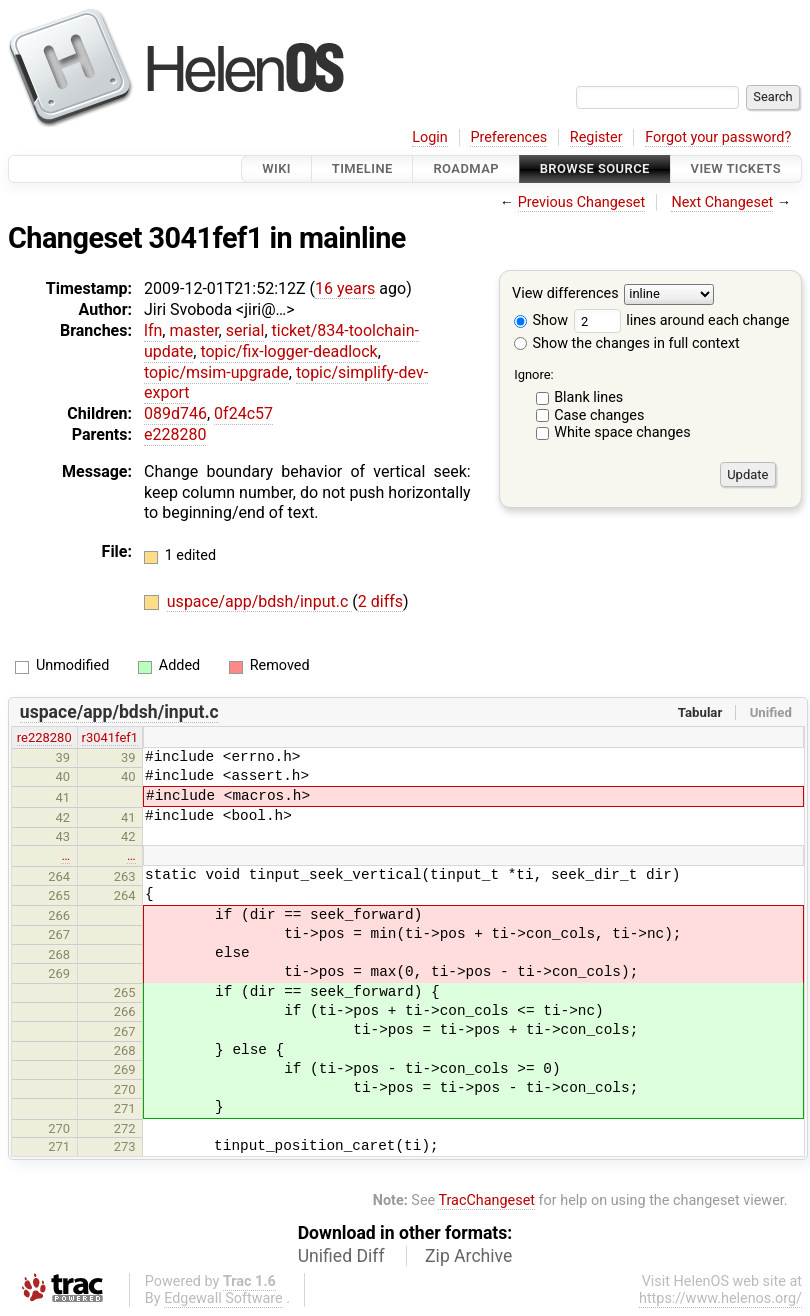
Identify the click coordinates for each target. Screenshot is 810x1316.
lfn (153, 330)
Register (596, 137)
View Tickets (736, 168)
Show (541, 320)
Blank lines (588, 397)
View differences (565, 294)
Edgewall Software (223, 1298)
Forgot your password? (718, 137)
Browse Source (595, 168)
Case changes (599, 415)
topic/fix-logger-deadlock (288, 351)
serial (245, 330)
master (193, 330)
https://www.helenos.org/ (720, 1298)
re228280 (44, 737)
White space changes (622, 432)
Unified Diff (341, 1256)
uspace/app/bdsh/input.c (260, 601)
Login (430, 137)
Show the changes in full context (627, 343)
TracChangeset (486, 1200)
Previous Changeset (582, 202)
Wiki (276, 168)
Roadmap (466, 168)
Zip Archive (468, 1256)
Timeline (362, 168)
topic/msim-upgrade (216, 372)
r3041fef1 (110, 737)
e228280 (175, 434)
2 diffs (380, 601)
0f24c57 (243, 413)
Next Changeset (722, 202)
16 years (345, 288)
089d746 (175, 413)
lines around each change (682, 320)
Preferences (508, 137)
